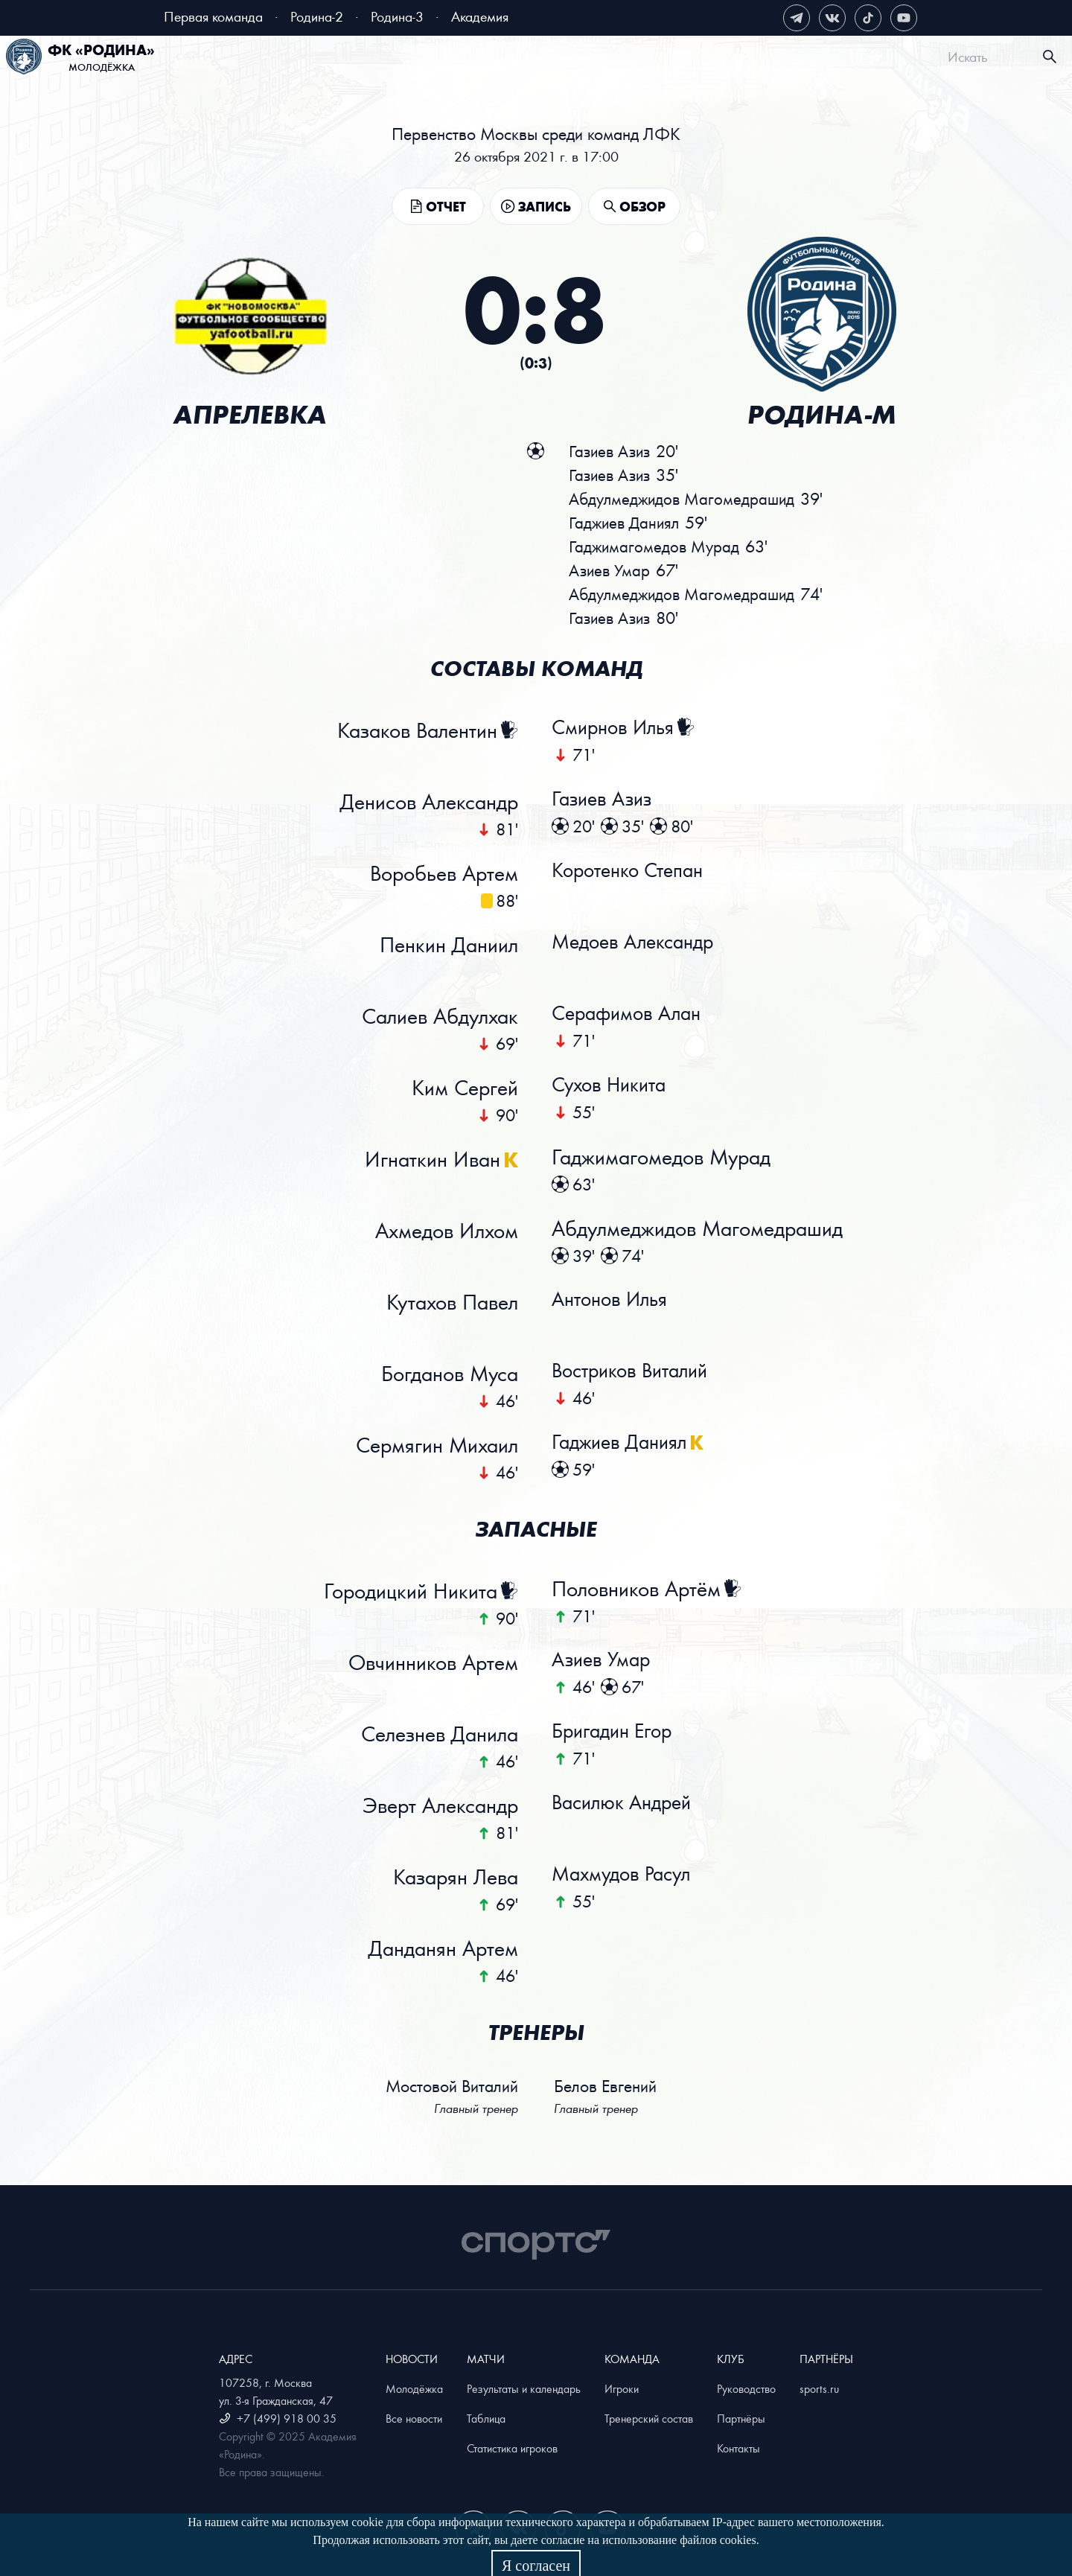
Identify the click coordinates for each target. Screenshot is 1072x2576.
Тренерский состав (648, 2418)
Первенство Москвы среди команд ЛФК (536, 133)
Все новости (414, 2418)
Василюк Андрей (629, 1804)
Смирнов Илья (619, 729)
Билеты (266, 58)
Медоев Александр (640, 944)
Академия (479, 16)
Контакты (738, 2447)
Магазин (863, 58)
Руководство (746, 2388)
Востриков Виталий (637, 1372)
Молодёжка (414, 2388)
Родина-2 (316, 16)
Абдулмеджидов (685, 498)
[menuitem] (252, 58)
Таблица (486, 2418)
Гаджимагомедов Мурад (663, 1158)
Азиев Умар (606, 1661)
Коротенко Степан (635, 872)
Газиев (612, 450)
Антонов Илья (616, 1301)
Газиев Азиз (607, 801)
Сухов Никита (615, 1087)
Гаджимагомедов (655, 546)
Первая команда (213, 16)
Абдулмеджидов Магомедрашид (699, 1230)
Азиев (611, 569)
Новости (391, 58)
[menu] (554, 56)
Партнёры (741, 2418)
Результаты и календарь (524, 2388)
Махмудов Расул (628, 1876)
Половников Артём (638, 1590)
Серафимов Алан (633, 1015)
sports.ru (819, 2388)
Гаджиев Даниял (626, 1444)
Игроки (621, 2388)
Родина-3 (397, 16)
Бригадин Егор (618, 1733)
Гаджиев (626, 522)
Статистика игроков (512, 2447)
